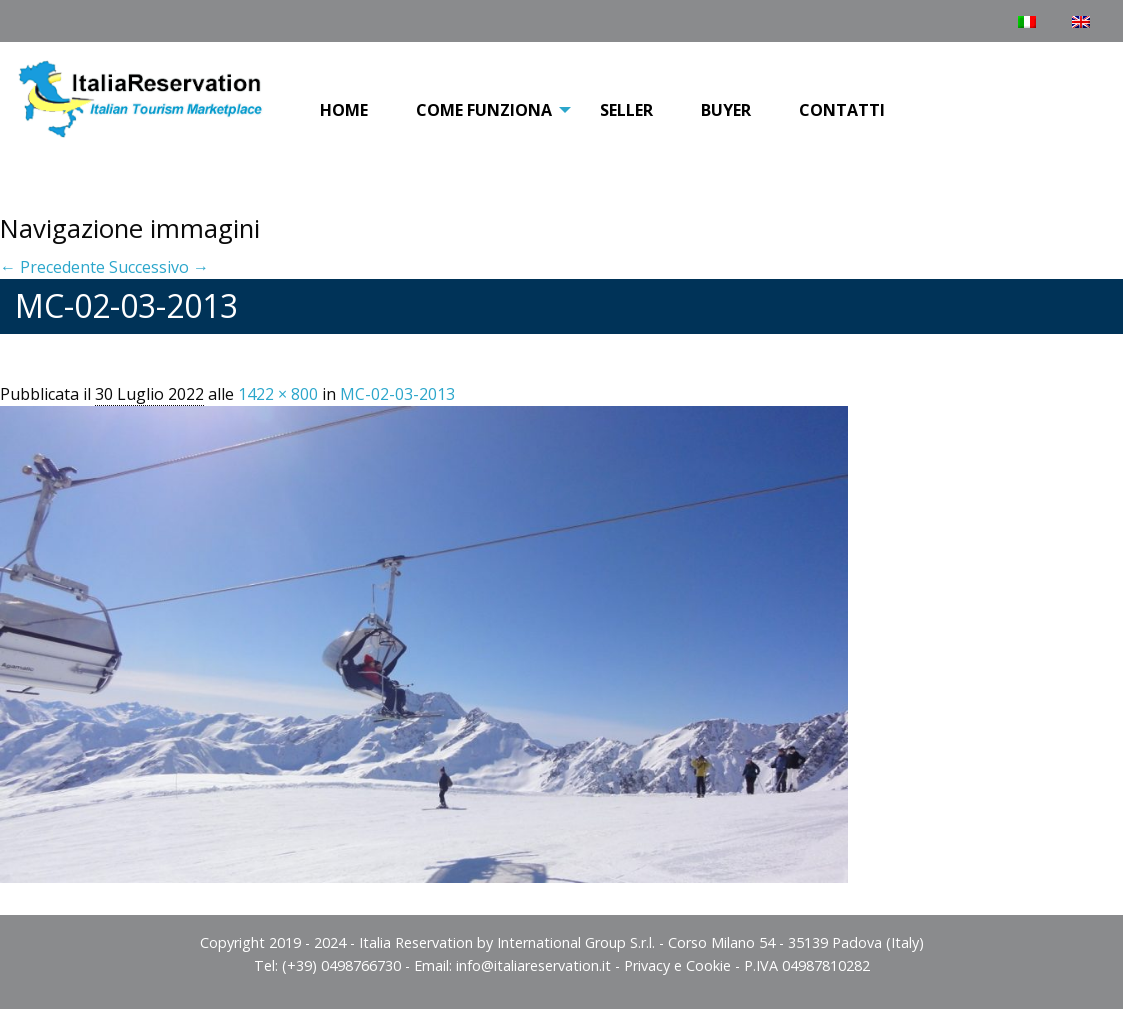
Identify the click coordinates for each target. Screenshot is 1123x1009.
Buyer (726, 110)
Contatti (842, 110)
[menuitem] (344, 111)
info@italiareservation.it (533, 965)
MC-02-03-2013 (397, 394)
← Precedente (52, 267)
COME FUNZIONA (484, 110)
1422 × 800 (278, 394)
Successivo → (159, 267)
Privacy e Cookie (677, 965)
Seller (626, 110)
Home (344, 110)
